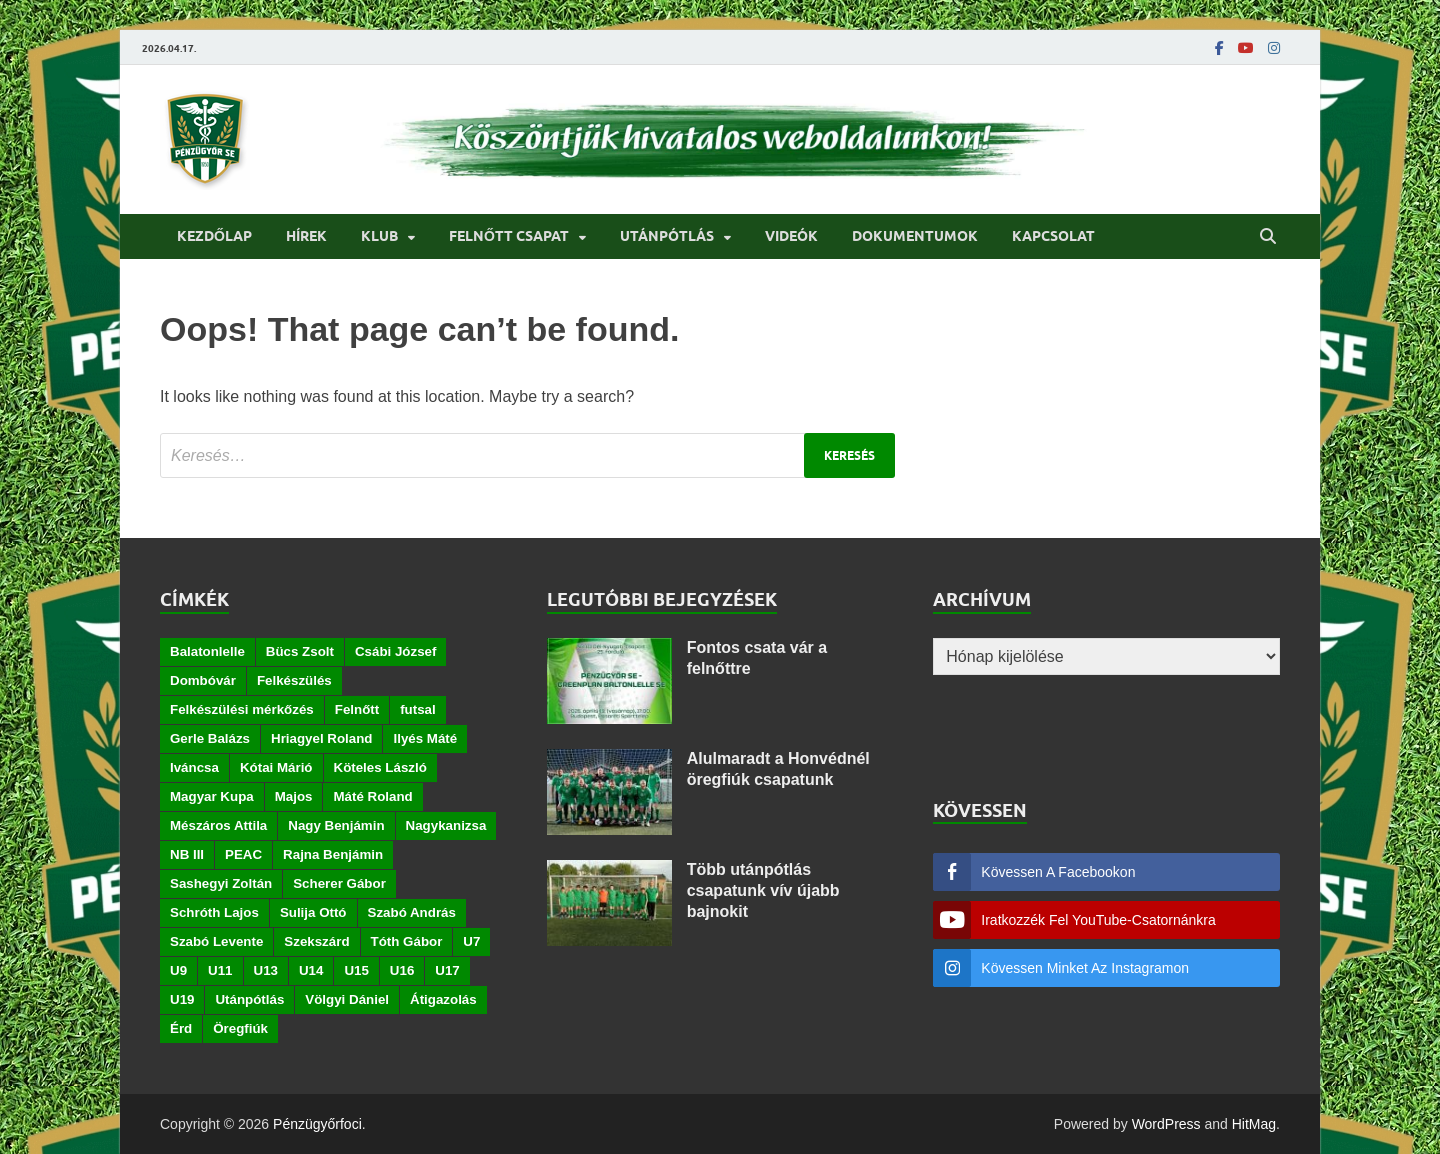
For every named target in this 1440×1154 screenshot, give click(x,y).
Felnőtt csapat (509, 236)
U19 (182, 999)
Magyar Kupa (212, 796)
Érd (181, 1028)
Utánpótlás (667, 236)
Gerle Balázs (210, 738)
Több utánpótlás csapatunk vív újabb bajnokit (763, 890)
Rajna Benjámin (333, 854)
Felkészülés (294, 680)
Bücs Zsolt (300, 651)
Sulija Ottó (313, 912)
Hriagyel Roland (321, 738)
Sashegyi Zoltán (221, 883)
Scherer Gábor (339, 883)
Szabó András (412, 912)
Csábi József (395, 651)
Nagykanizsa (446, 825)
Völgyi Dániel (347, 999)
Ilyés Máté (425, 738)
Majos (294, 796)
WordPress (1166, 1124)
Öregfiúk (240, 1028)
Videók (791, 236)
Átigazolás (443, 999)
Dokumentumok (915, 236)
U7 (471, 941)
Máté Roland (372, 796)
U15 (356, 970)
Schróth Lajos (214, 912)
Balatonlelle (207, 651)
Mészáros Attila (218, 825)
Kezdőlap (214, 236)
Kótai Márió (276, 767)
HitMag (1254, 1124)
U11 (220, 970)
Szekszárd (316, 941)
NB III (187, 854)
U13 (266, 970)
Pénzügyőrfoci (317, 1124)
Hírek (306, 236)
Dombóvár (203, 680)
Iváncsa (194, 767)
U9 (178, 970)
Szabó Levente (216, 941)
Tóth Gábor (407, 941)
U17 (447, 970)
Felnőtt (357, 709)
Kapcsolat (1053, 236)
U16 (402, 970)
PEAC (243, 854)
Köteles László (380, 767)
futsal (418, 709)
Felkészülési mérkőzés (242, 709)
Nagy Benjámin (336, 825)
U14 (311, 970)
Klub (379, 236)
